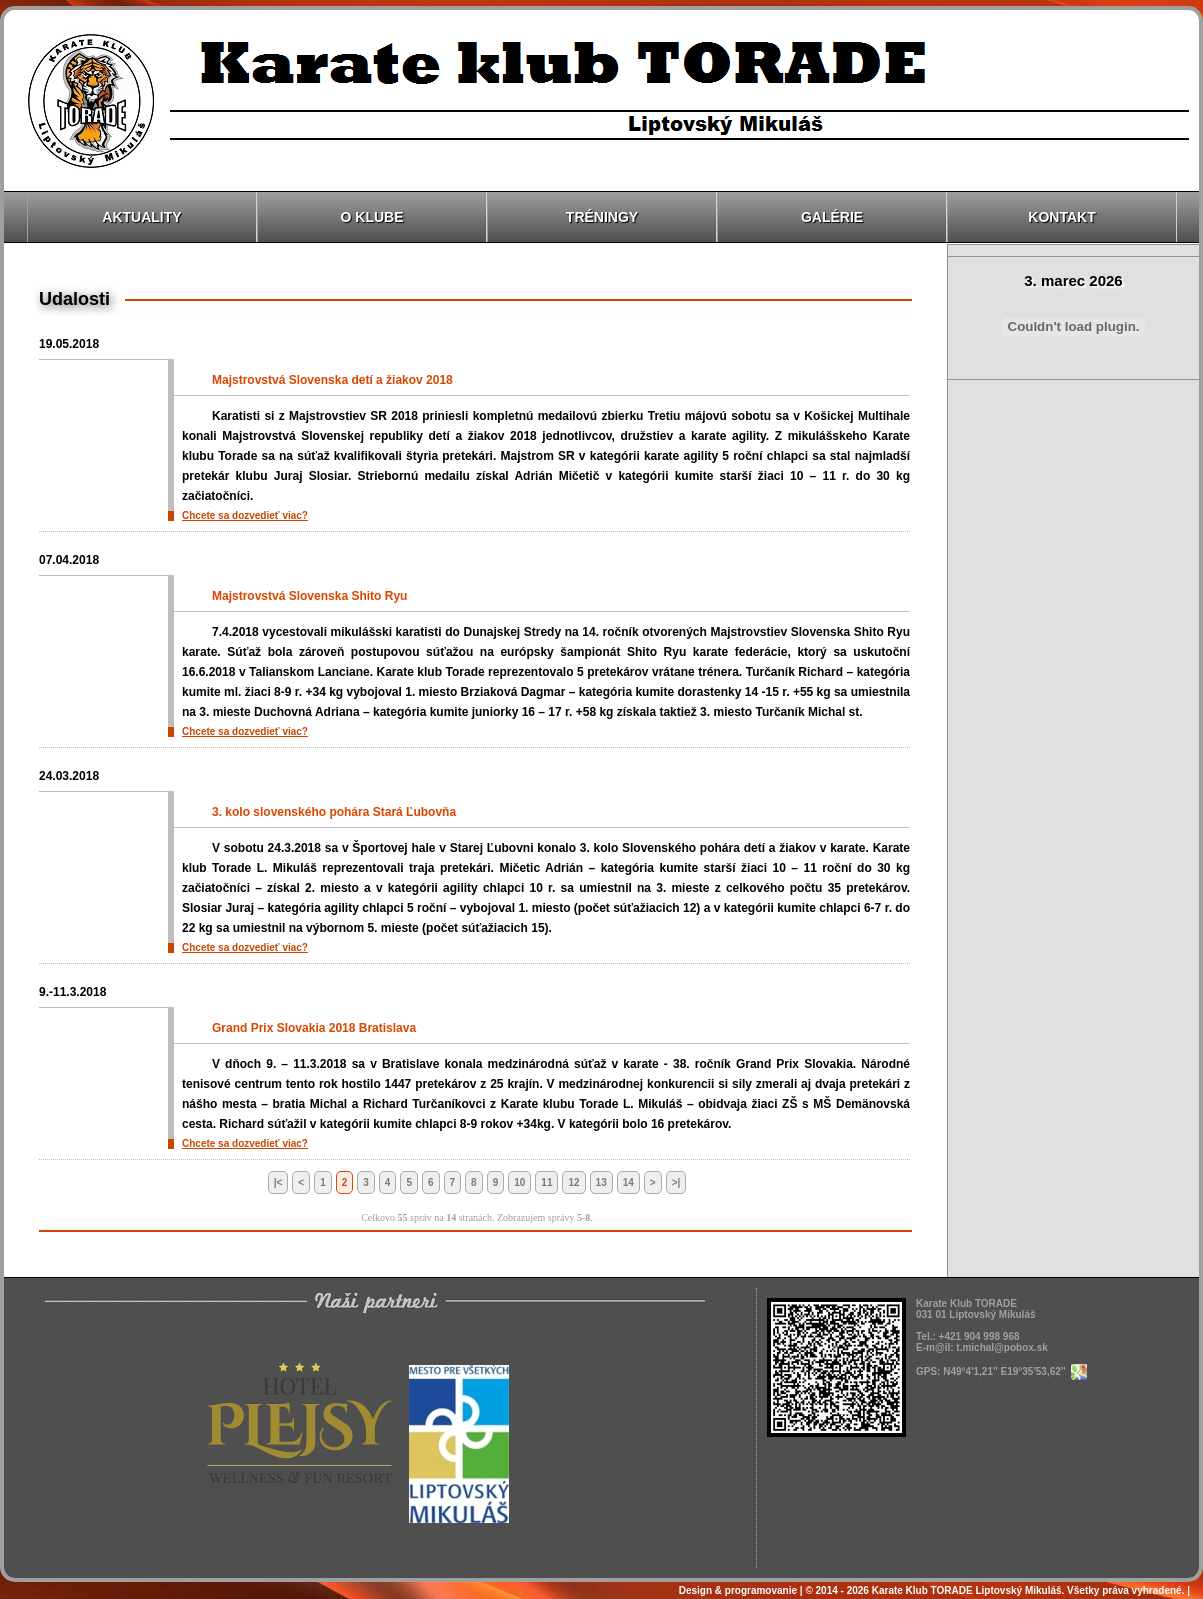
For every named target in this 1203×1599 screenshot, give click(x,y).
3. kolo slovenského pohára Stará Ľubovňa (334, 812)
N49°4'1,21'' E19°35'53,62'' (1014, 1371)
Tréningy (602, 217)
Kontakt (1061, 217)
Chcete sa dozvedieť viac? (245, 515)
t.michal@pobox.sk (1001, 1347)
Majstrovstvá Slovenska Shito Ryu (309, 596)
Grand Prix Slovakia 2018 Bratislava (314, 1028)
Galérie (832, 217)
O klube (372, 217)
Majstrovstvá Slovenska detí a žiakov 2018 (332, 380)
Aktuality (141, 217)
